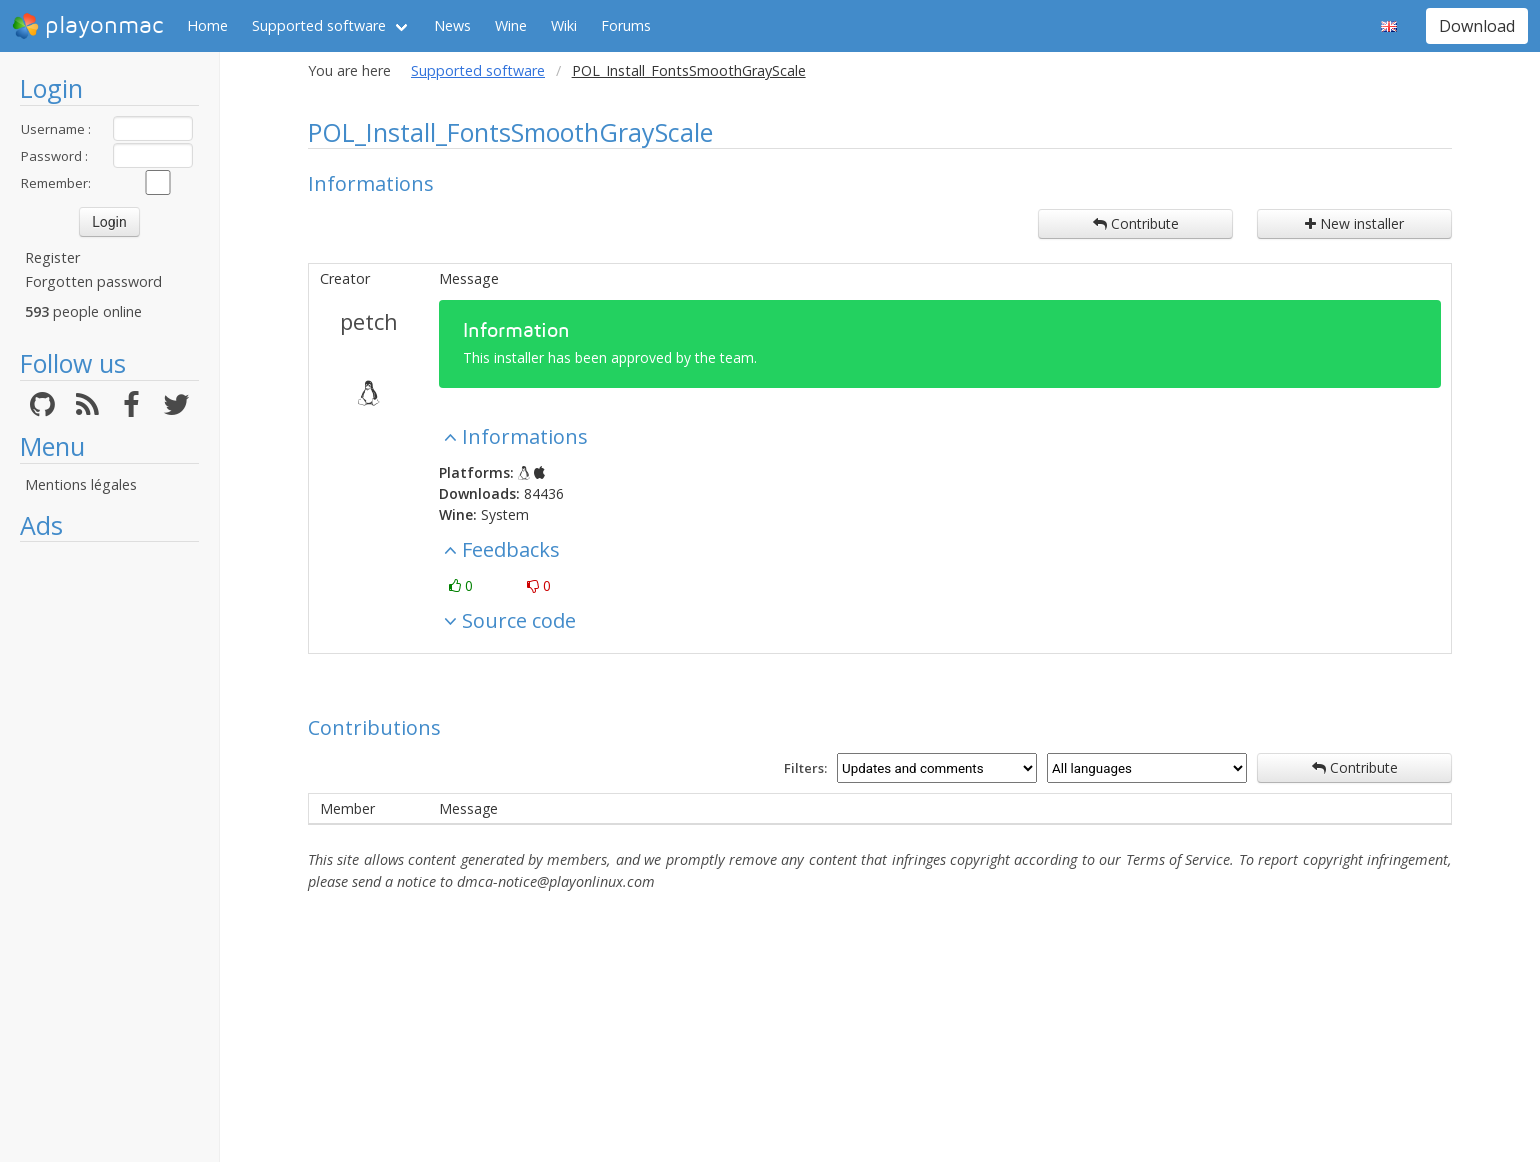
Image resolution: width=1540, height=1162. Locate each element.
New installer (1354, 223)
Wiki (564, 25)
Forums (626, 25)
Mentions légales (81, 484)
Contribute (1136, 223)
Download (1477, 26)
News (452, 25)
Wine (511, 25)
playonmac (87, 26)
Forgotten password (93, 281)
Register (52, 257)
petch (369, 321)
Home (207, 25)
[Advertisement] (109, 852)
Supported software (319, 25)
